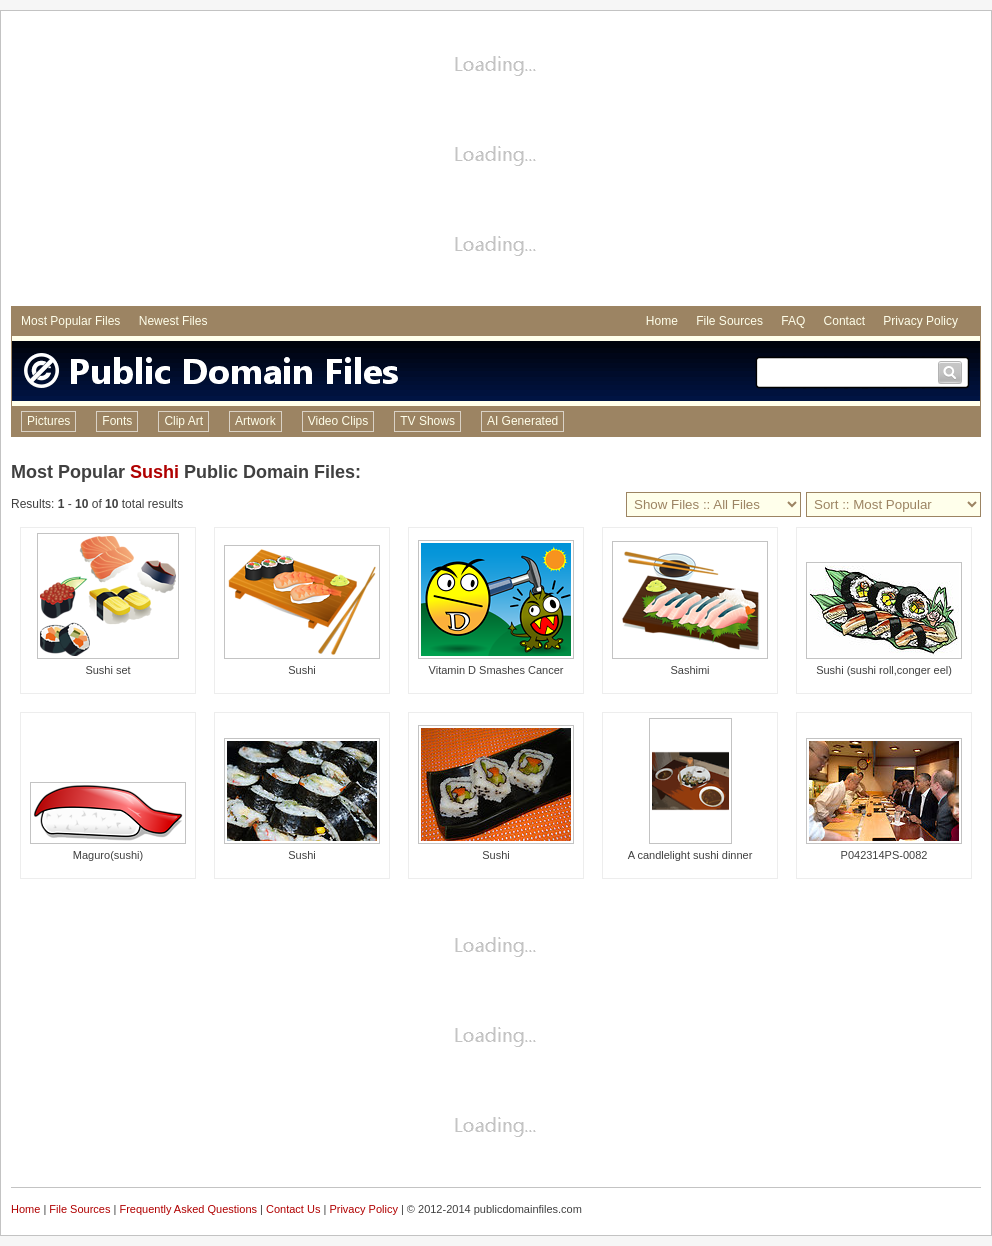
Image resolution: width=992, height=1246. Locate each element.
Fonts (117, 421)
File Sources (729, 321)
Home (662, 321)
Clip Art (183, 421)
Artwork (255, 421)
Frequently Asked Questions (188, 1209)
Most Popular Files (70, 321)
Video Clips (338, 421)
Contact (844, 321)
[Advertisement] (496, 161)
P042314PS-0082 (884, 855)
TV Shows (427, 421)
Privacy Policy (920, 321)
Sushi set (107, 670)
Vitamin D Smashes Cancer (496, 670)
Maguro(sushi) (108, 855)
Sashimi (689, 670)
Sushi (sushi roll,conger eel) (884, 670)
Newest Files (173, 321)
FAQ (793, 321)
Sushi (154, 472)
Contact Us (293, 1209)
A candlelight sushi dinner (690, 855)
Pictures (48, 421)
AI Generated (522, 421)
